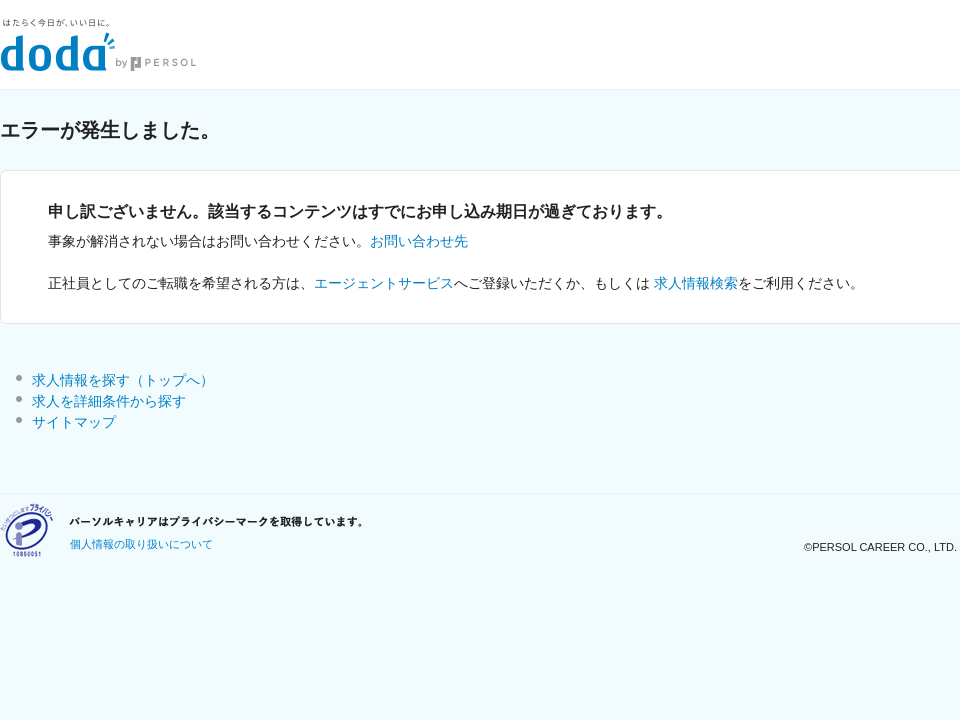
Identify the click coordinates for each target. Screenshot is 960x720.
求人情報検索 (696, 283)
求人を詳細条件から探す (109, 401)
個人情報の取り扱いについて (141, 544)
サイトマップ (74, 422)
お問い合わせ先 (419, 241)
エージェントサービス (384, 283)
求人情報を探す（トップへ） (123, 380)
